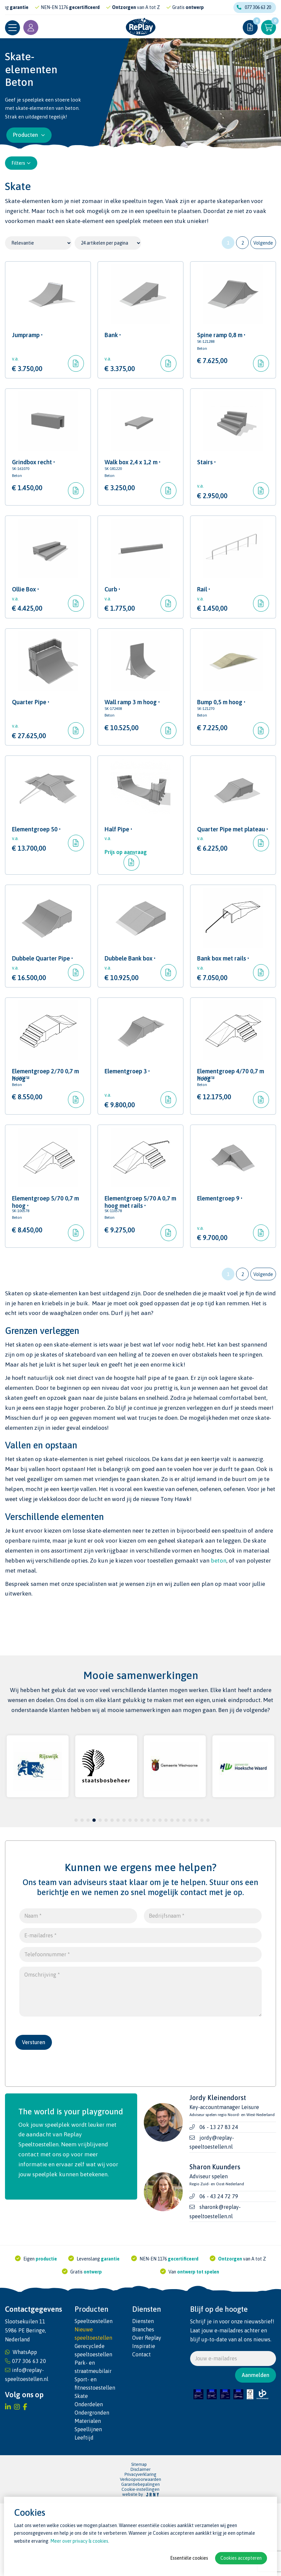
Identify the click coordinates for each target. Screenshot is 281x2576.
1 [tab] (76, 1892)
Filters (21, 163)
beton (218, 1633)
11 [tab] (136, 1892)
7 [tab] (112, 1892)
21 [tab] (195, 1892)
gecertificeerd (116, 7)
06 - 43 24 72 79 (218, 2269)
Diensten (143, 2394)
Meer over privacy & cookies (79, 2541)
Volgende (263, 243)
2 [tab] (82, 1892)
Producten (29, 135)
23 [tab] (207, 1892)
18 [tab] (177, 1892)
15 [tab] (159, 1892)
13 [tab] (147, 1892)
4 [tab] (94, 1892)
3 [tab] (88, 1892)
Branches (143, 2402)
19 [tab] (183, 1892)
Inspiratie (143, 2419)
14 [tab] (153, 1892)
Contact (141, 2427)
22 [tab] (201, 1892)
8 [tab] (118, 1892)
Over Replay (146, 2410)
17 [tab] (171, 1892)
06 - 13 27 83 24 (218, 2200)
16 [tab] (165, 1892)
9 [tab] (124, 1892)
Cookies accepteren (241, 2558)
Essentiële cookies (189, 2558)
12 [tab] (141, 1892)
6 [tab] (106, 1892)
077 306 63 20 (254, 7)
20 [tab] (189, 1892)
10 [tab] (130, 1892)
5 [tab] (100, 1892)
